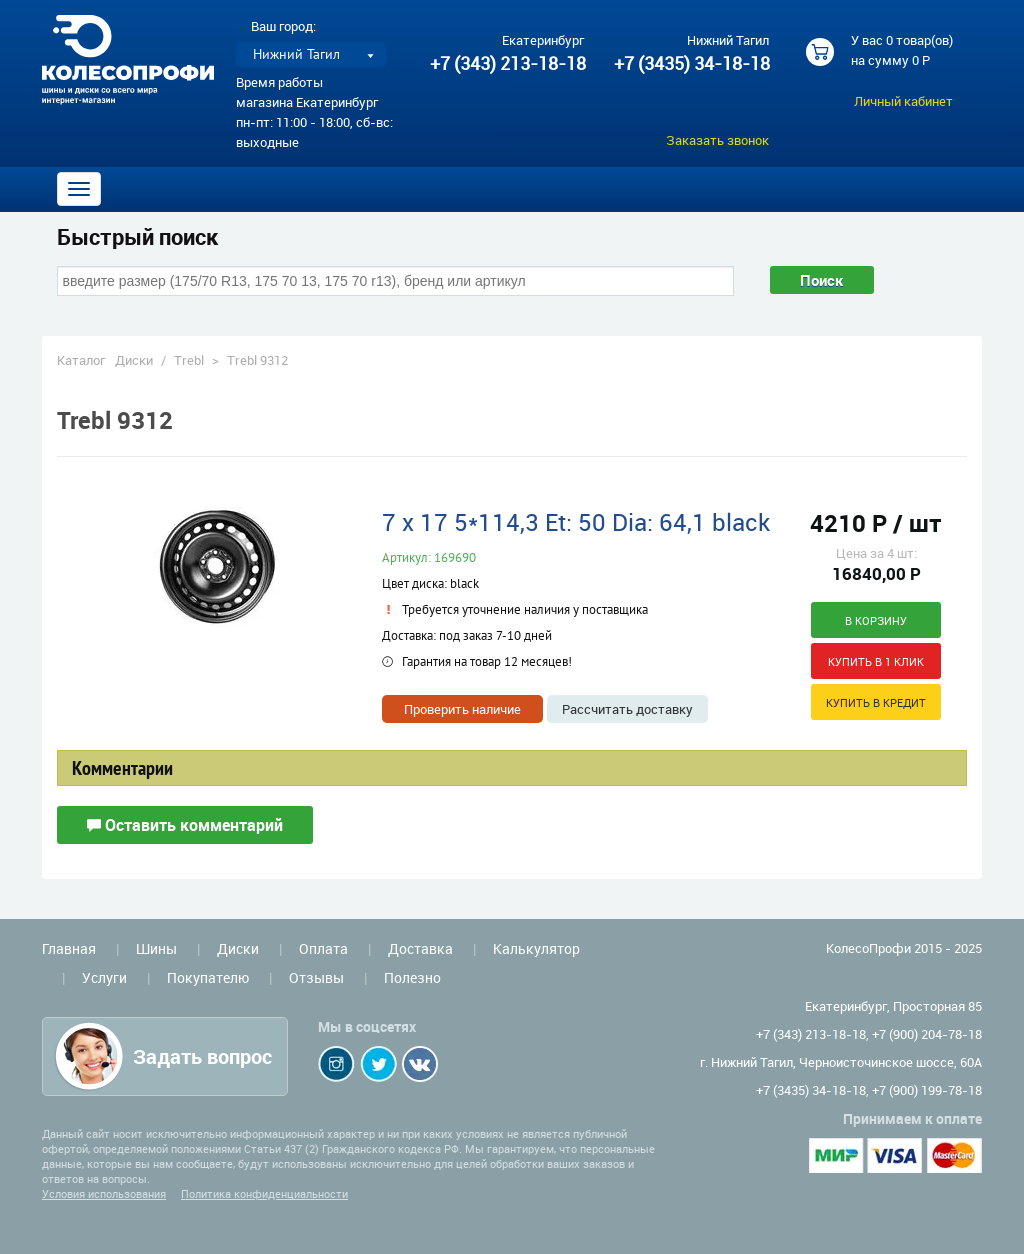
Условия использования (104, 1193)
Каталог (81, 360)
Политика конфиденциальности (264, 1193)
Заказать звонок (717, 140)
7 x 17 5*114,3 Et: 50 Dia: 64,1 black (576, 522)
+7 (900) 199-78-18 (927, 1090)
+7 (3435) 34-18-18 (691, 63)
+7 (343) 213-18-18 (508, 63)
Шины (156, 948)
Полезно (412, 977)
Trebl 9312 (257, 360)
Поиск (822, 280)
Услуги (104, 977)
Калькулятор (536, 948)
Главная (69, 948)
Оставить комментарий (185, 825)
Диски (134, 360)
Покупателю (208, 977)
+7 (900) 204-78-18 (927, 1034)
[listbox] (311, 54)
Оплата (323, 948)
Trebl (189, 360)
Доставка (420, 948)
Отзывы (316, 977)
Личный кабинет (903, 101)
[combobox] (395, 281)
